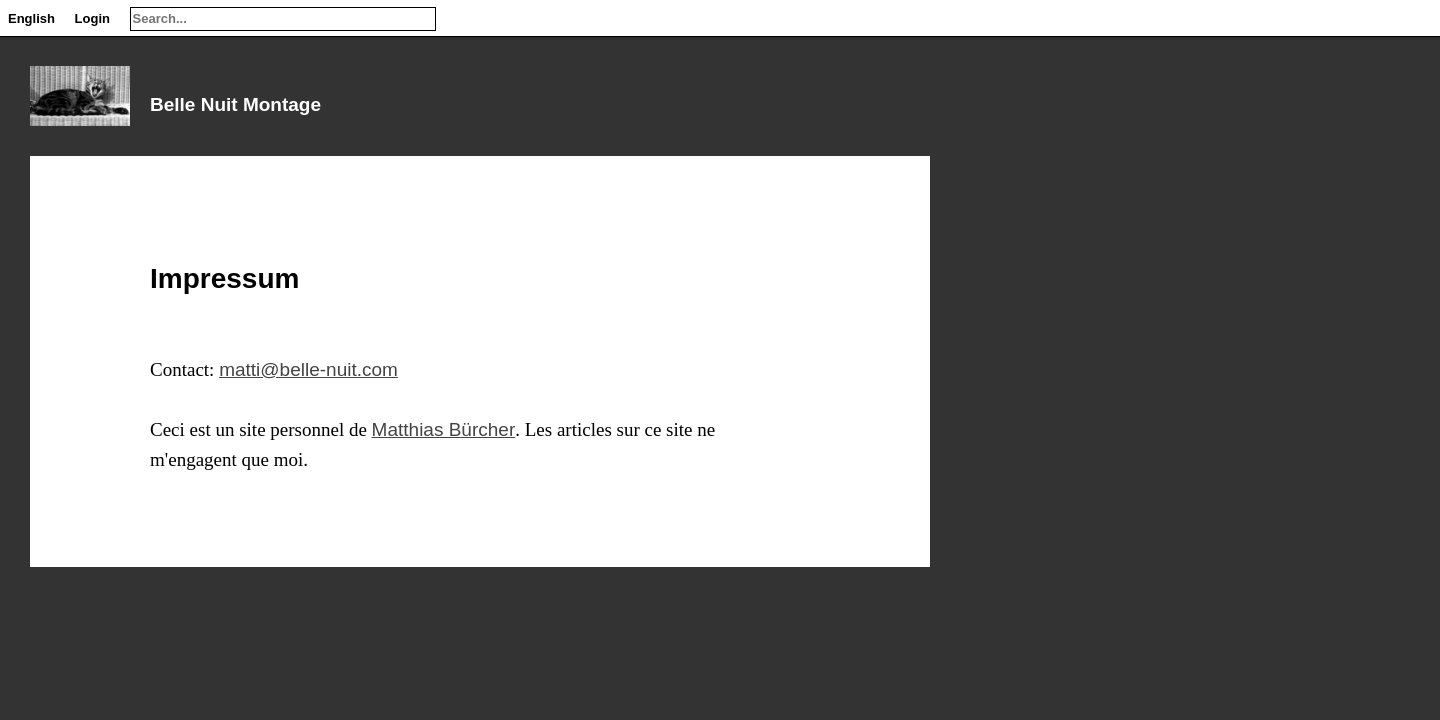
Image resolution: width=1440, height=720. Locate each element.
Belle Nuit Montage (235, 104)
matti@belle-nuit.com (308, 369)
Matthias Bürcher (444, 429)
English (31, 18)
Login (92, 18)
